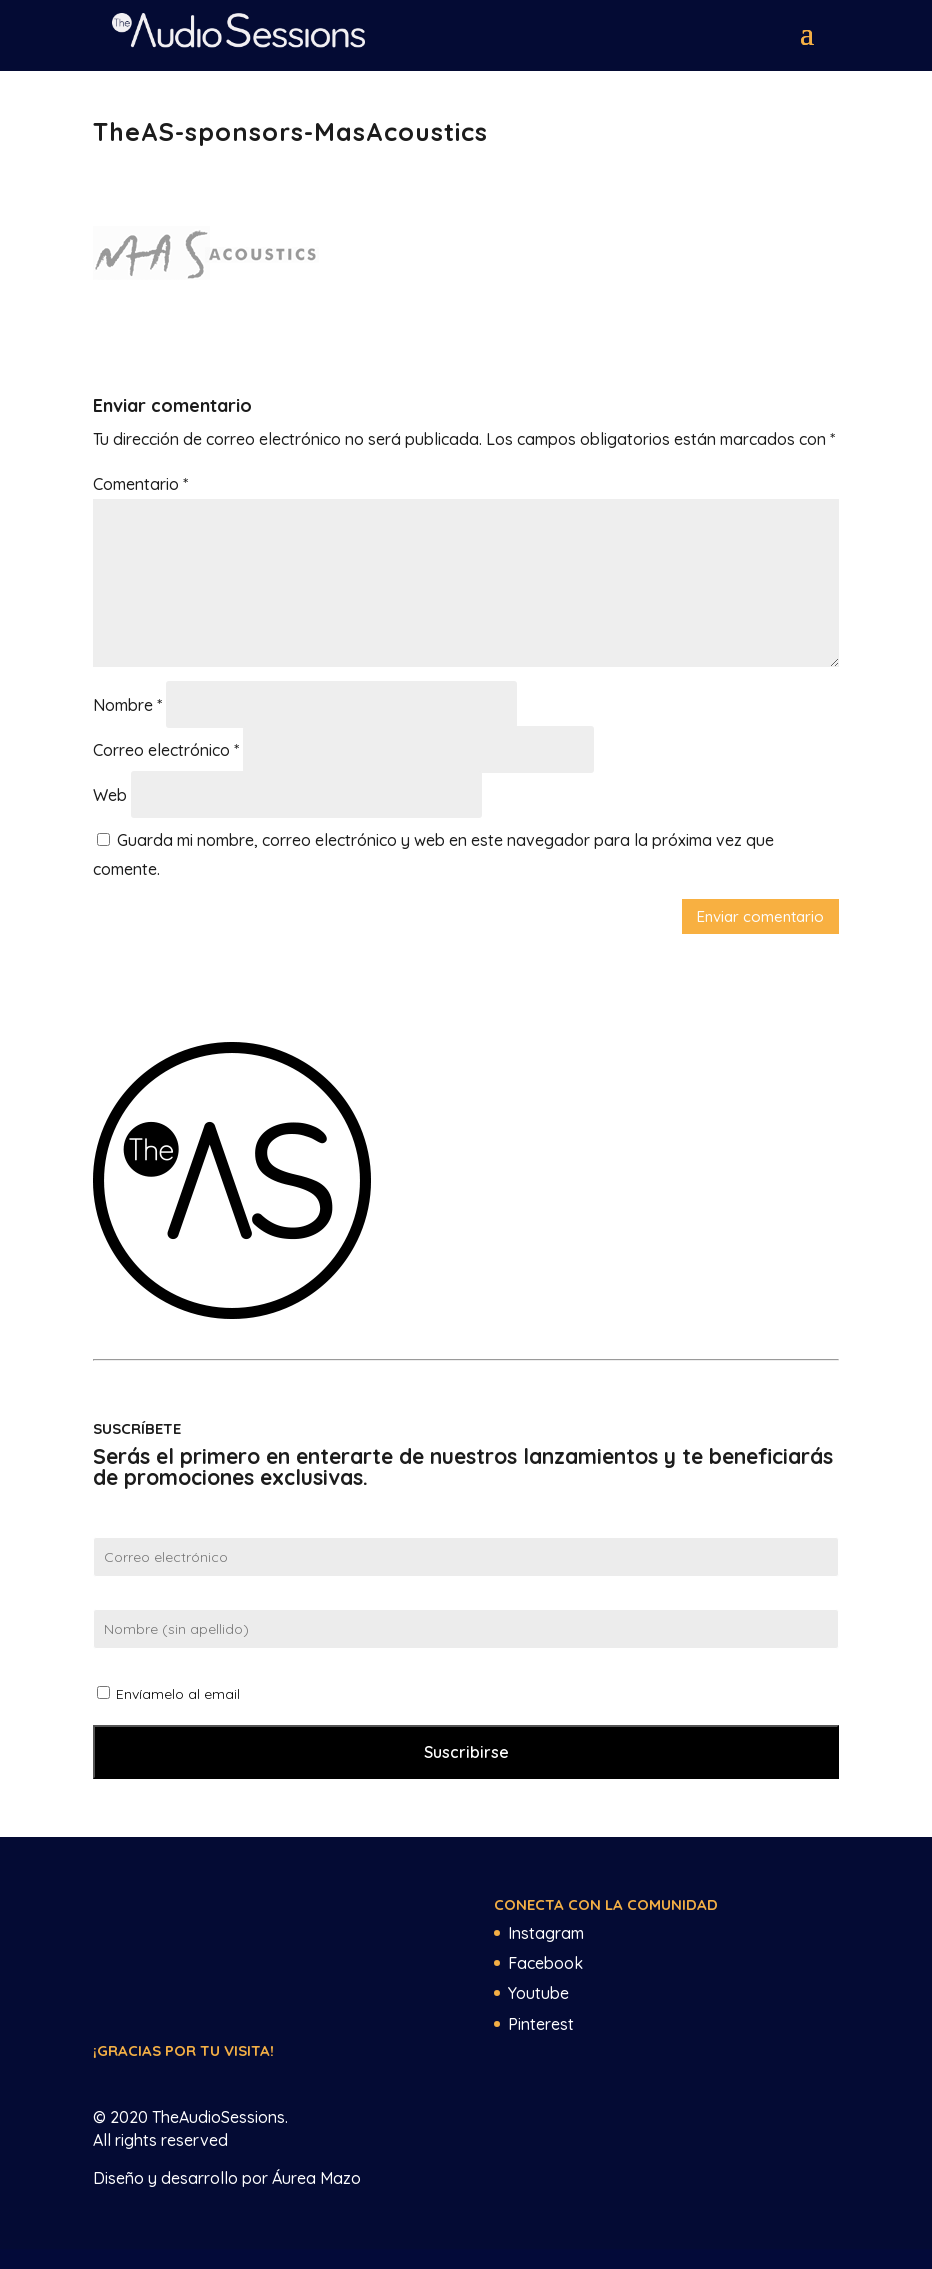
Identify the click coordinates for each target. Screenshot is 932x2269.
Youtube (538, 1993)
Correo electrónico (166, 750)
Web (110, 795)
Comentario (140, 484)
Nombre (127, 705)
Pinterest (541, 2024)
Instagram (546, 1933)
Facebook (545, 1963)
